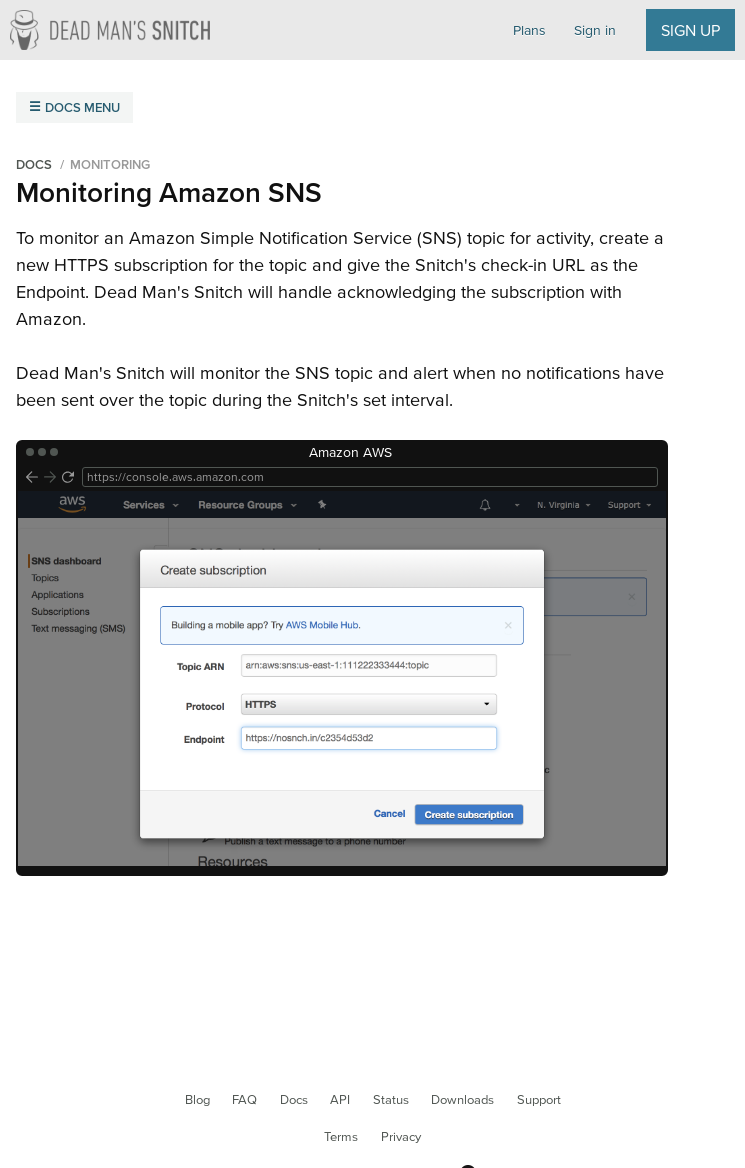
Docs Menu (82, 107)
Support (539, 1099)
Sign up (690, 30)
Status (391, 1099)
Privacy (401, 1136)
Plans (529, 30)
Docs (294, 1099)
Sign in (595, 30)
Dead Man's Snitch (110, 30)
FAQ (244, 1099)
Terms (341, 1136)
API (340, 1099)
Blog (197, 1099)
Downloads (462, 1099)
